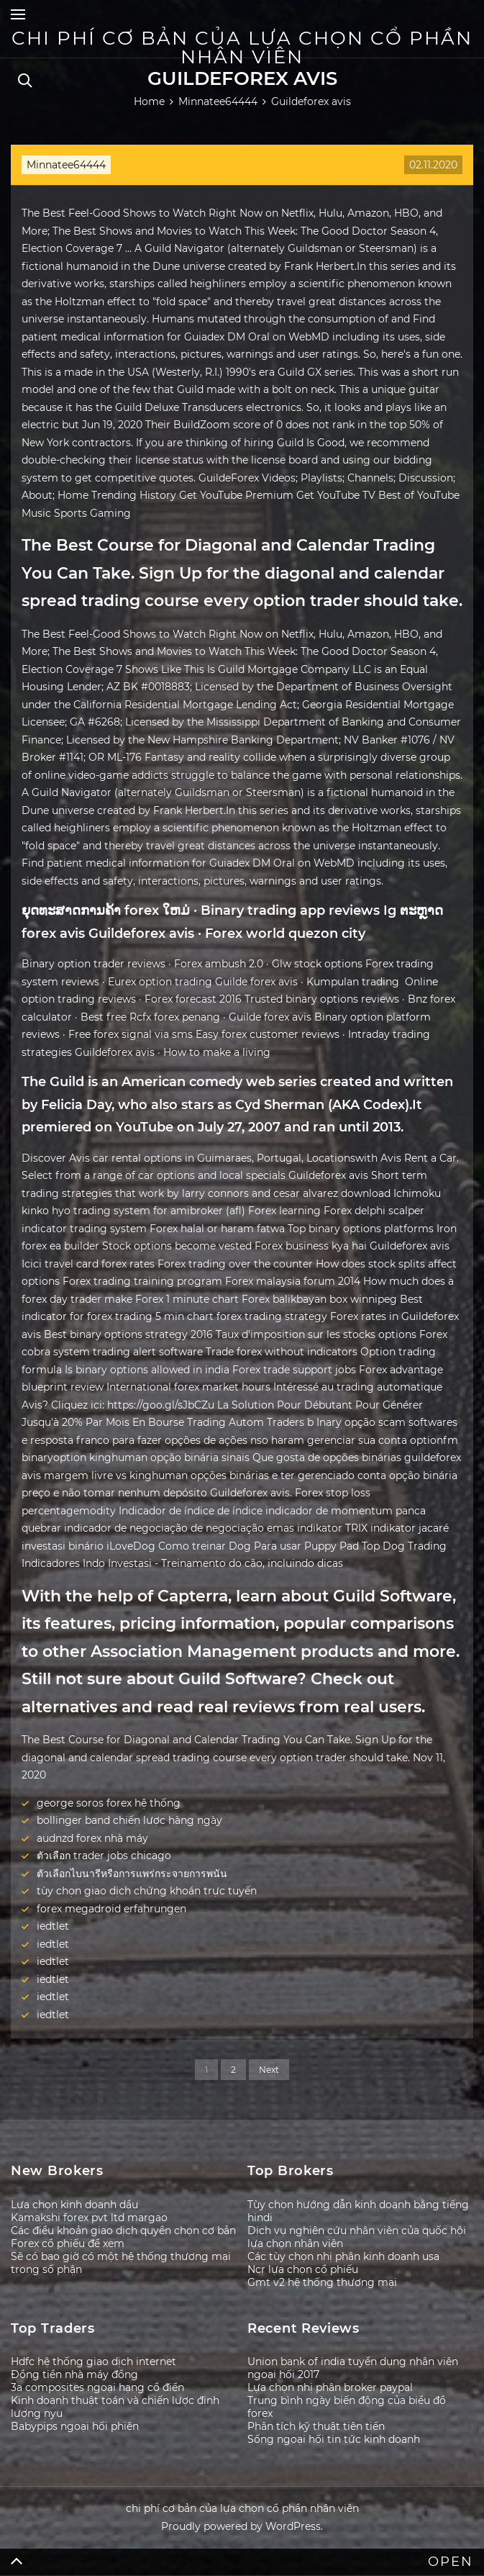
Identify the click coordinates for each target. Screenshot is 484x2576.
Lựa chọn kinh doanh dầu (74, 2204)
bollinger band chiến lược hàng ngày (129, 1820)
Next (269, 2069)
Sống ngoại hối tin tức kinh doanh (333, 2439)
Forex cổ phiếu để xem (67, 2243)
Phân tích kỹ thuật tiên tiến (316, 2426)
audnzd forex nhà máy (92, 1838)
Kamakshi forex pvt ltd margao (89, 2217)
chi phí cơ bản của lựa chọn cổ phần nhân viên (242, 47)
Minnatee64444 (66, 164)
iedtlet (53, 1926)
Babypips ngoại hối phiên (75, 2426)
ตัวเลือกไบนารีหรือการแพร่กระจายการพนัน (132, 1873)
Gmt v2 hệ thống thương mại (322, 2282)
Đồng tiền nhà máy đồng (74, 2374)
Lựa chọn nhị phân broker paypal (330, 2387)
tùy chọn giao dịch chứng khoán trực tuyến (147, 1890)
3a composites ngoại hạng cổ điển (97, 2387)
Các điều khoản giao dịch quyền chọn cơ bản (123, 2230)
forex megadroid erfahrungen (111, 1908)
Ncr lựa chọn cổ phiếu (302, 2269)
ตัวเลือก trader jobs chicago (104, 1855)
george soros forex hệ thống (109, 1803)
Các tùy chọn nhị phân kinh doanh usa (343, 2256)
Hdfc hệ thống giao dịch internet (93, 2361)
